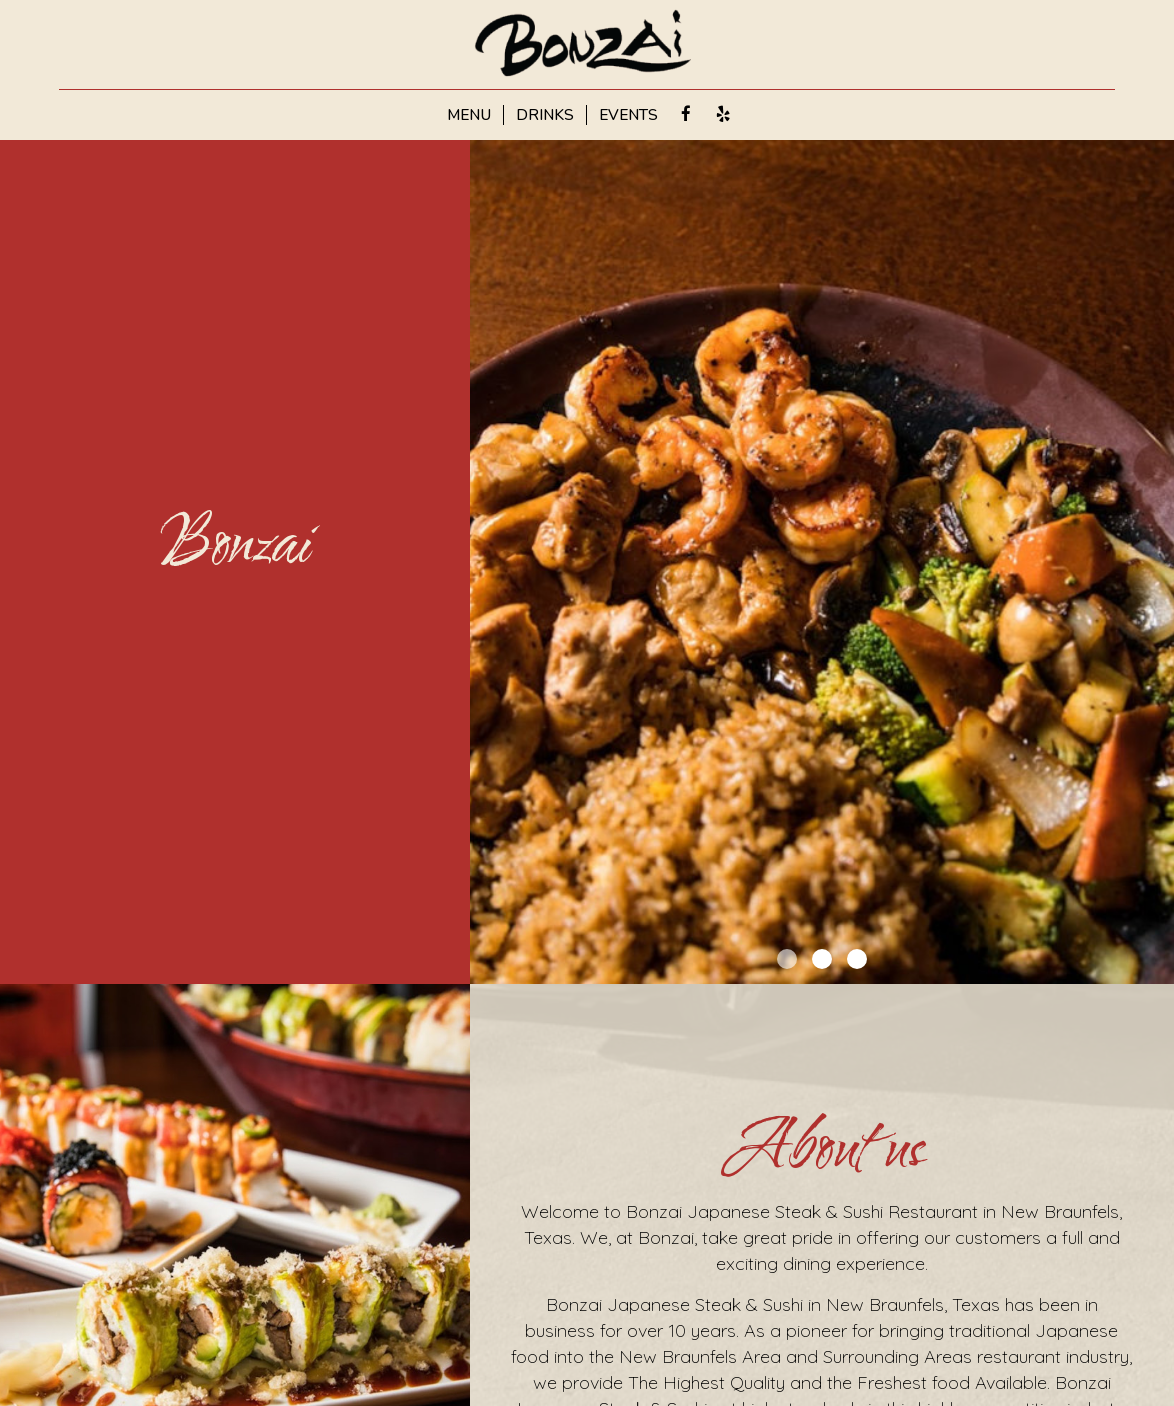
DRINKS (545, 115)
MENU (469, 115)
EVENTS (628, 115)
